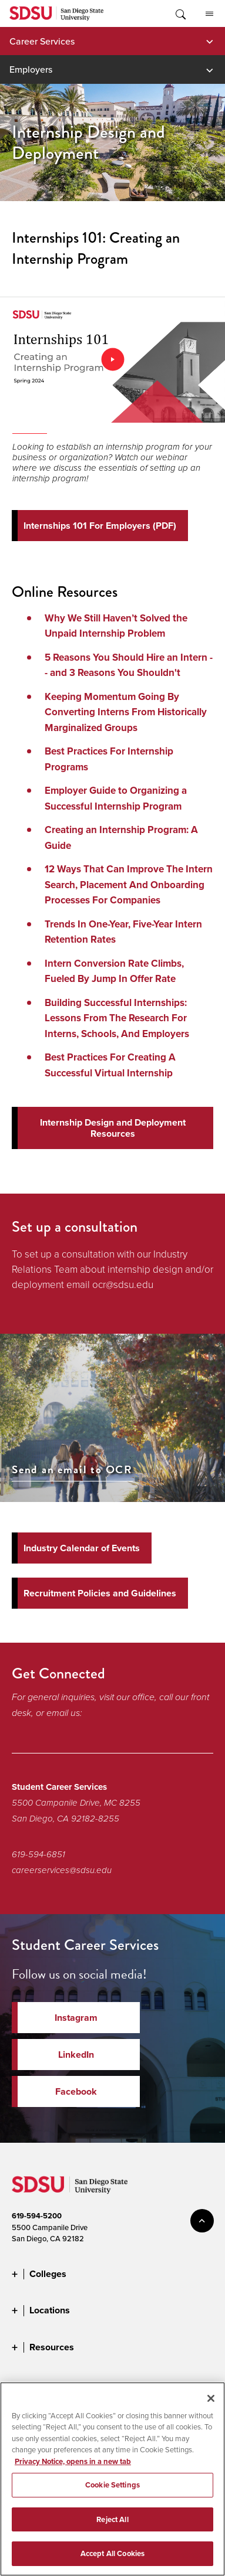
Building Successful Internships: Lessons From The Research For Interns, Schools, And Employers (117, 1018)
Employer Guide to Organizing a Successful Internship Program (116, 798)
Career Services (42, 41)
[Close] (211, 2398)
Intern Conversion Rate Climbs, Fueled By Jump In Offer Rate (114, 971)
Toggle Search (179, 13)
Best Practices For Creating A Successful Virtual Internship (110, 1065)
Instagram (76, 2017)
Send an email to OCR (72, 1470)
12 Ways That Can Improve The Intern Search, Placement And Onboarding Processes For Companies (129, 885)
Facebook (76, 2091)
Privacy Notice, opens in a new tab (73, 2461)
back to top (202, 2220)
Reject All (112, 2519)
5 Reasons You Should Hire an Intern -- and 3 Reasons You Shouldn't (129, 665)
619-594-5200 (37, 2215)
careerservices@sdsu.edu (62, 1870)
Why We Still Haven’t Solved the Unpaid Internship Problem (116, 626)
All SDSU (209, 14)
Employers (30, 69)
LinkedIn (76, 2054)
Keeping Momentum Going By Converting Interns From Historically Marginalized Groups (126, 712)
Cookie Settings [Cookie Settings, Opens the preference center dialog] (112, 2484)
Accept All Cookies (112, 2553)
